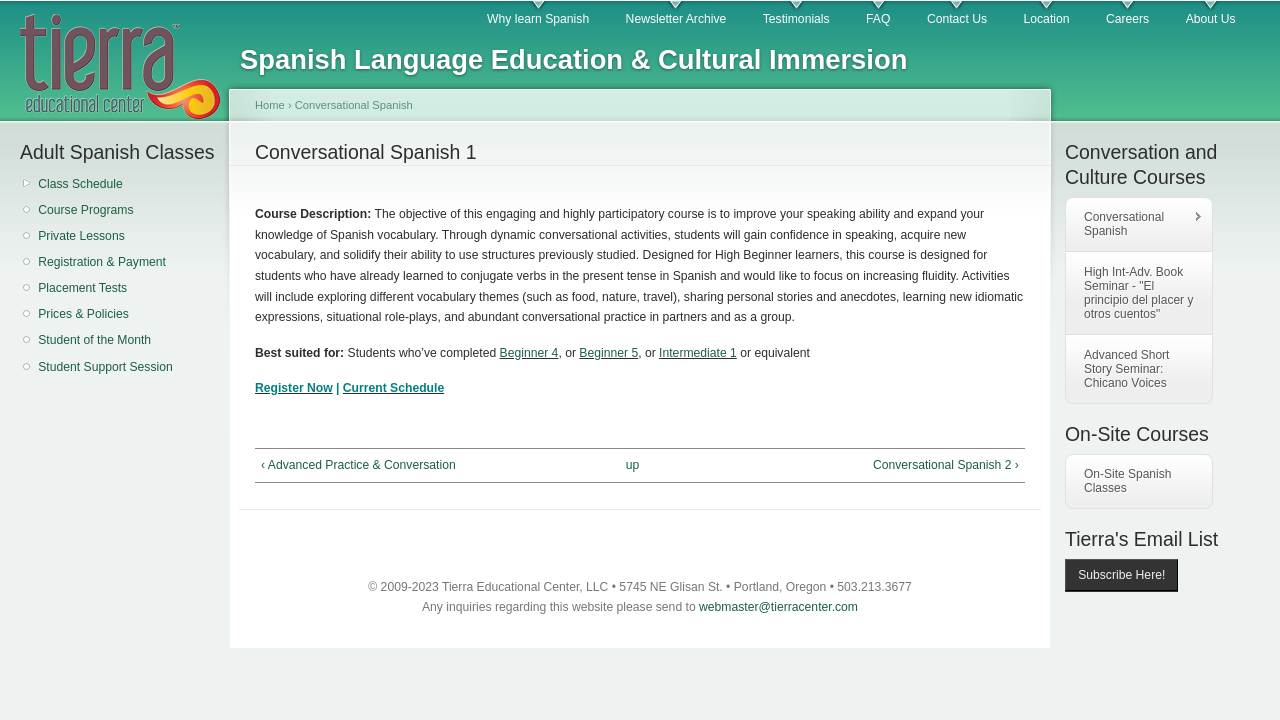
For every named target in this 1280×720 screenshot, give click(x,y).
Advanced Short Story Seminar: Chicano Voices (1126, 369)
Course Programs (85, 210)
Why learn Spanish (538, 19)
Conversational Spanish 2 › (946, 465)
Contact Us (957, 19)
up (633, 465)
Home (270, 105)
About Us (1211, 19)
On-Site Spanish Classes (1127, 481)
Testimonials (796, 19)
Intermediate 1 (698, 353)
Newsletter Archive (676, 19)
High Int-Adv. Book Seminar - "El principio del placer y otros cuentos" (1138, 293)
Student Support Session (105, 367)
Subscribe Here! (1121, 575)
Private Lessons (81, 236)
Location (1047, 19)
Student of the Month (94, 340)
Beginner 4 (529, 353)
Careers (1127, 19)
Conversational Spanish (354, 105)
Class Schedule (80, 184)
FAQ (878, 19)
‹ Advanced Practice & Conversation (358, 465)
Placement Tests (82, 288)
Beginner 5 (608, 353)
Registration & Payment (102, 262)
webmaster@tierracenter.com (778, 607)
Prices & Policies (83, 314)
